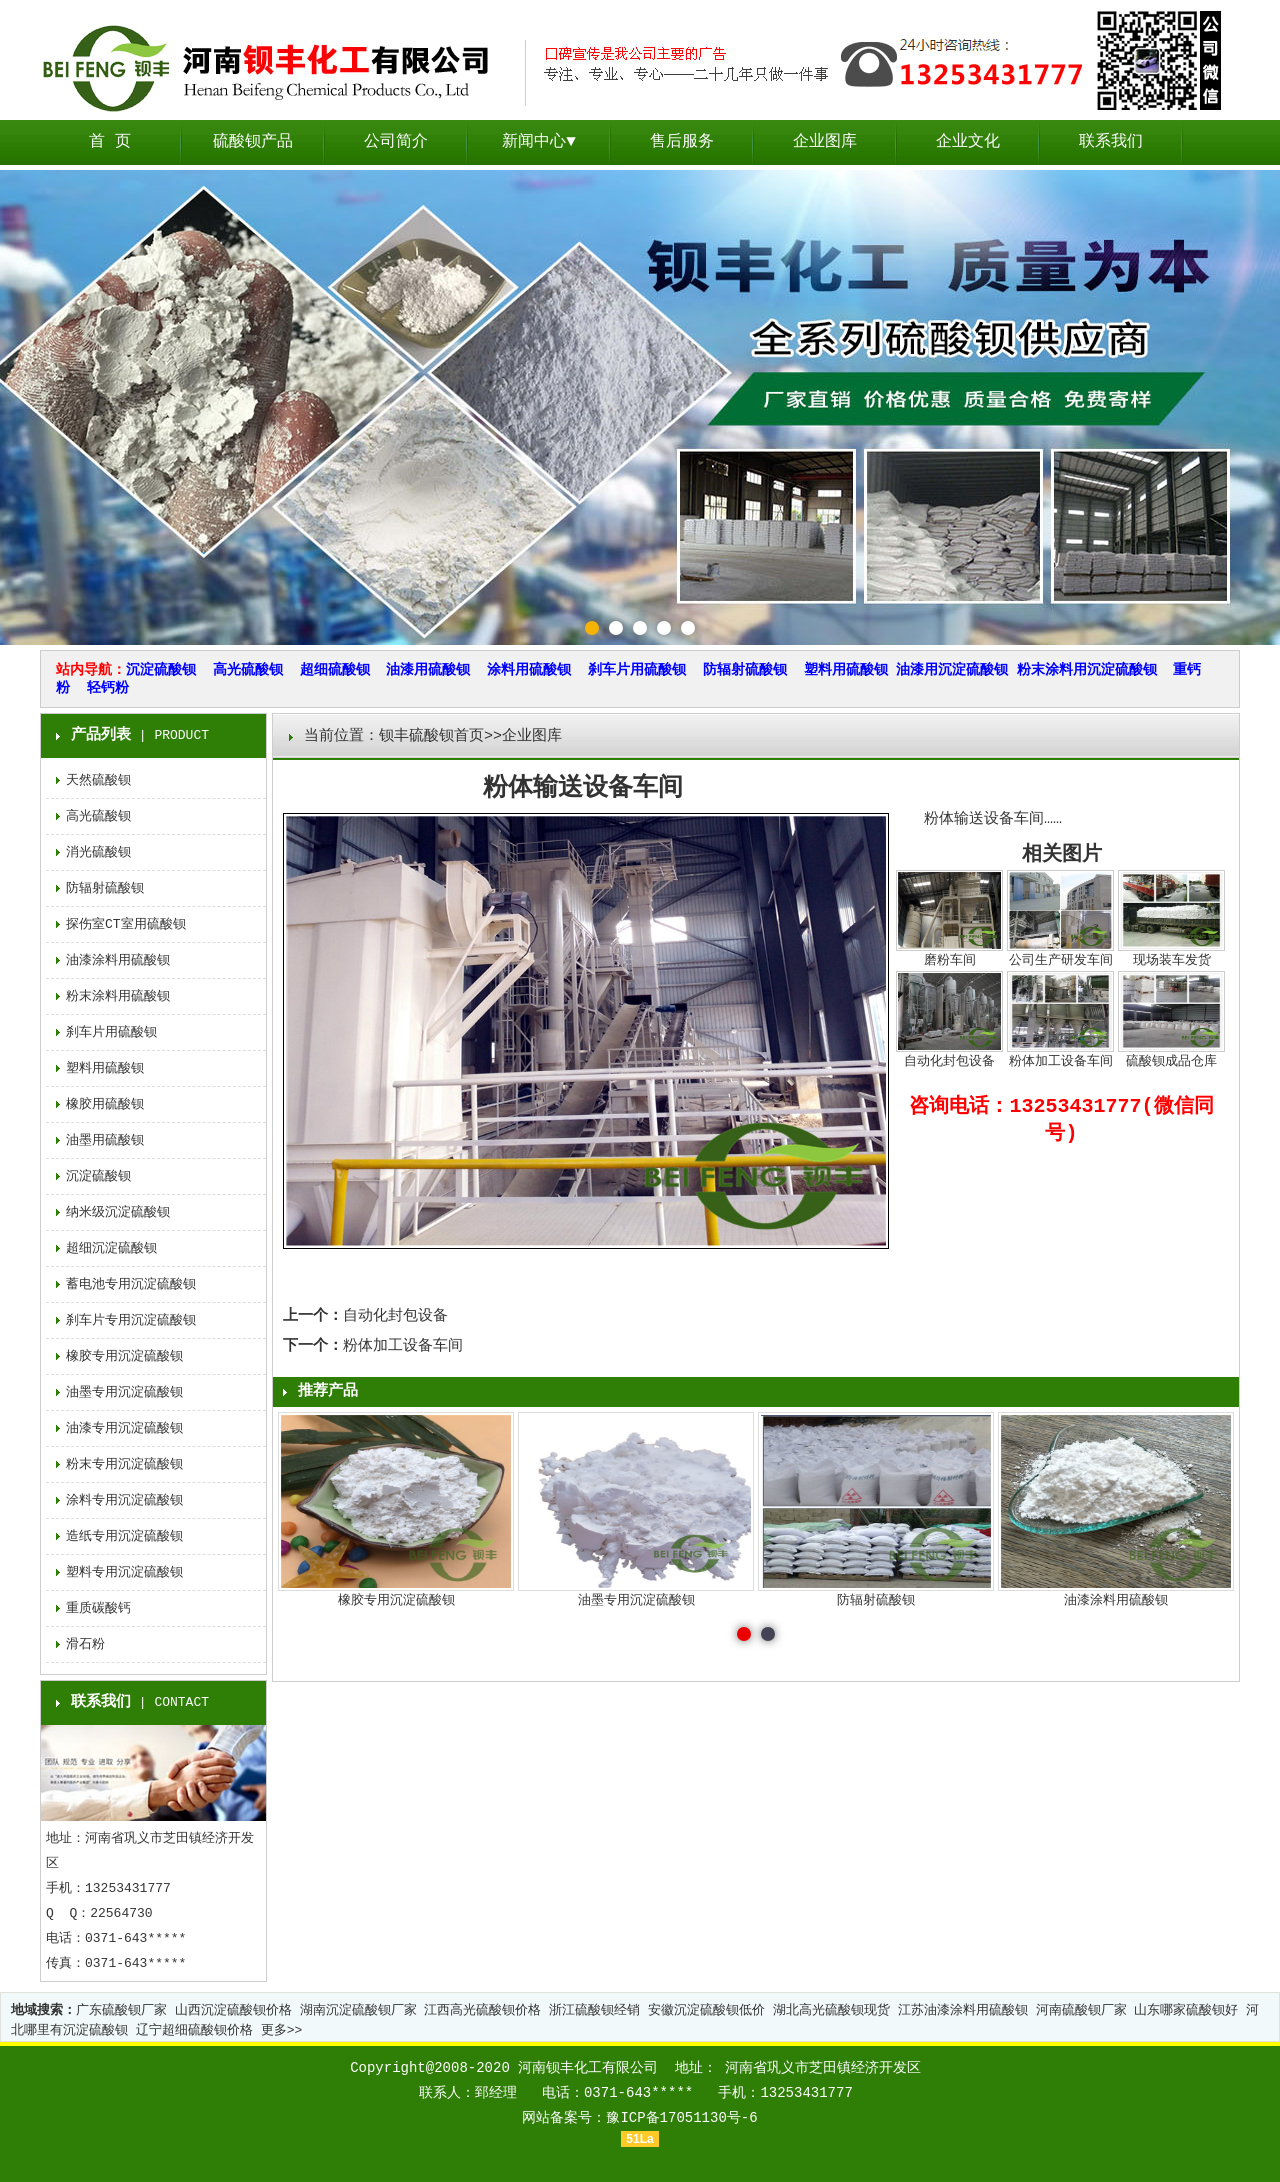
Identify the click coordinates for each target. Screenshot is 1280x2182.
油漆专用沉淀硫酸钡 (124, 1428)
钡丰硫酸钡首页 (431, 736)
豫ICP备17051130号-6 (681, 2118)
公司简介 (396, 142)
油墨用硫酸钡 (105, 1140)
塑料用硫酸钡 (846, 670)
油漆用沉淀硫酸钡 (952, 670)
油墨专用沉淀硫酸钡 (124, 1392)
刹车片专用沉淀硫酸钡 (131, 1320)
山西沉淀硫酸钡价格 (233, 2010)
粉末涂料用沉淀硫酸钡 (1087, 670)
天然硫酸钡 (98, 780)
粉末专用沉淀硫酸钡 (124, 1464)
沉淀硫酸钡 (161, 670)
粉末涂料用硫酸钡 (118, 996)
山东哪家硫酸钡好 (1186, 2010)
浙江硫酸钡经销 (594, 2010)
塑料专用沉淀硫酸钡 (124, 1572)
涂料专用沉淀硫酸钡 (124, 1500)
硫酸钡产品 (253, 142)
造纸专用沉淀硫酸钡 (124, 1536)
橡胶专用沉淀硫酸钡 (124, 1356)
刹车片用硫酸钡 (637, 670)
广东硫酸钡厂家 (121, 2010)
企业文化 (968, 142)
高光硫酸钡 (248, 670)
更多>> (282, 2030)
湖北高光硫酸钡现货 (831, 2010)
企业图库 (825, 142)
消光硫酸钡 (98, 852)
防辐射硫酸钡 (745, 670)
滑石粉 (85, 1644)
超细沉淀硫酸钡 (111, 1248)
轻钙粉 (108, 688)
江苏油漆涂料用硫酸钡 (963, 2010)
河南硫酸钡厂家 (1081, 2010)
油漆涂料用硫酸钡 (118, 960)
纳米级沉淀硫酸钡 (118, 1212)
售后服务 (682, 142)
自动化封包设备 (395, 1316)
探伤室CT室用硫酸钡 (126, 924)
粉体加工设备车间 (403, 1346)
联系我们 (1111, 142)
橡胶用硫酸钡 (105, 1104)
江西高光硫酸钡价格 (482, 2010)
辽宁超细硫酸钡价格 (194, 2030)
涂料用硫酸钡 (529, 670)
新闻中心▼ (539, 142)
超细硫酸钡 (335, 670)
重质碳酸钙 (98, 1608)
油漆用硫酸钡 (428, 670)
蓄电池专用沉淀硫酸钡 (131, 1284)
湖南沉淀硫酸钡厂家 (358, 2010)
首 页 (110, 142)
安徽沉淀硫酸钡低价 (706, 2010)
